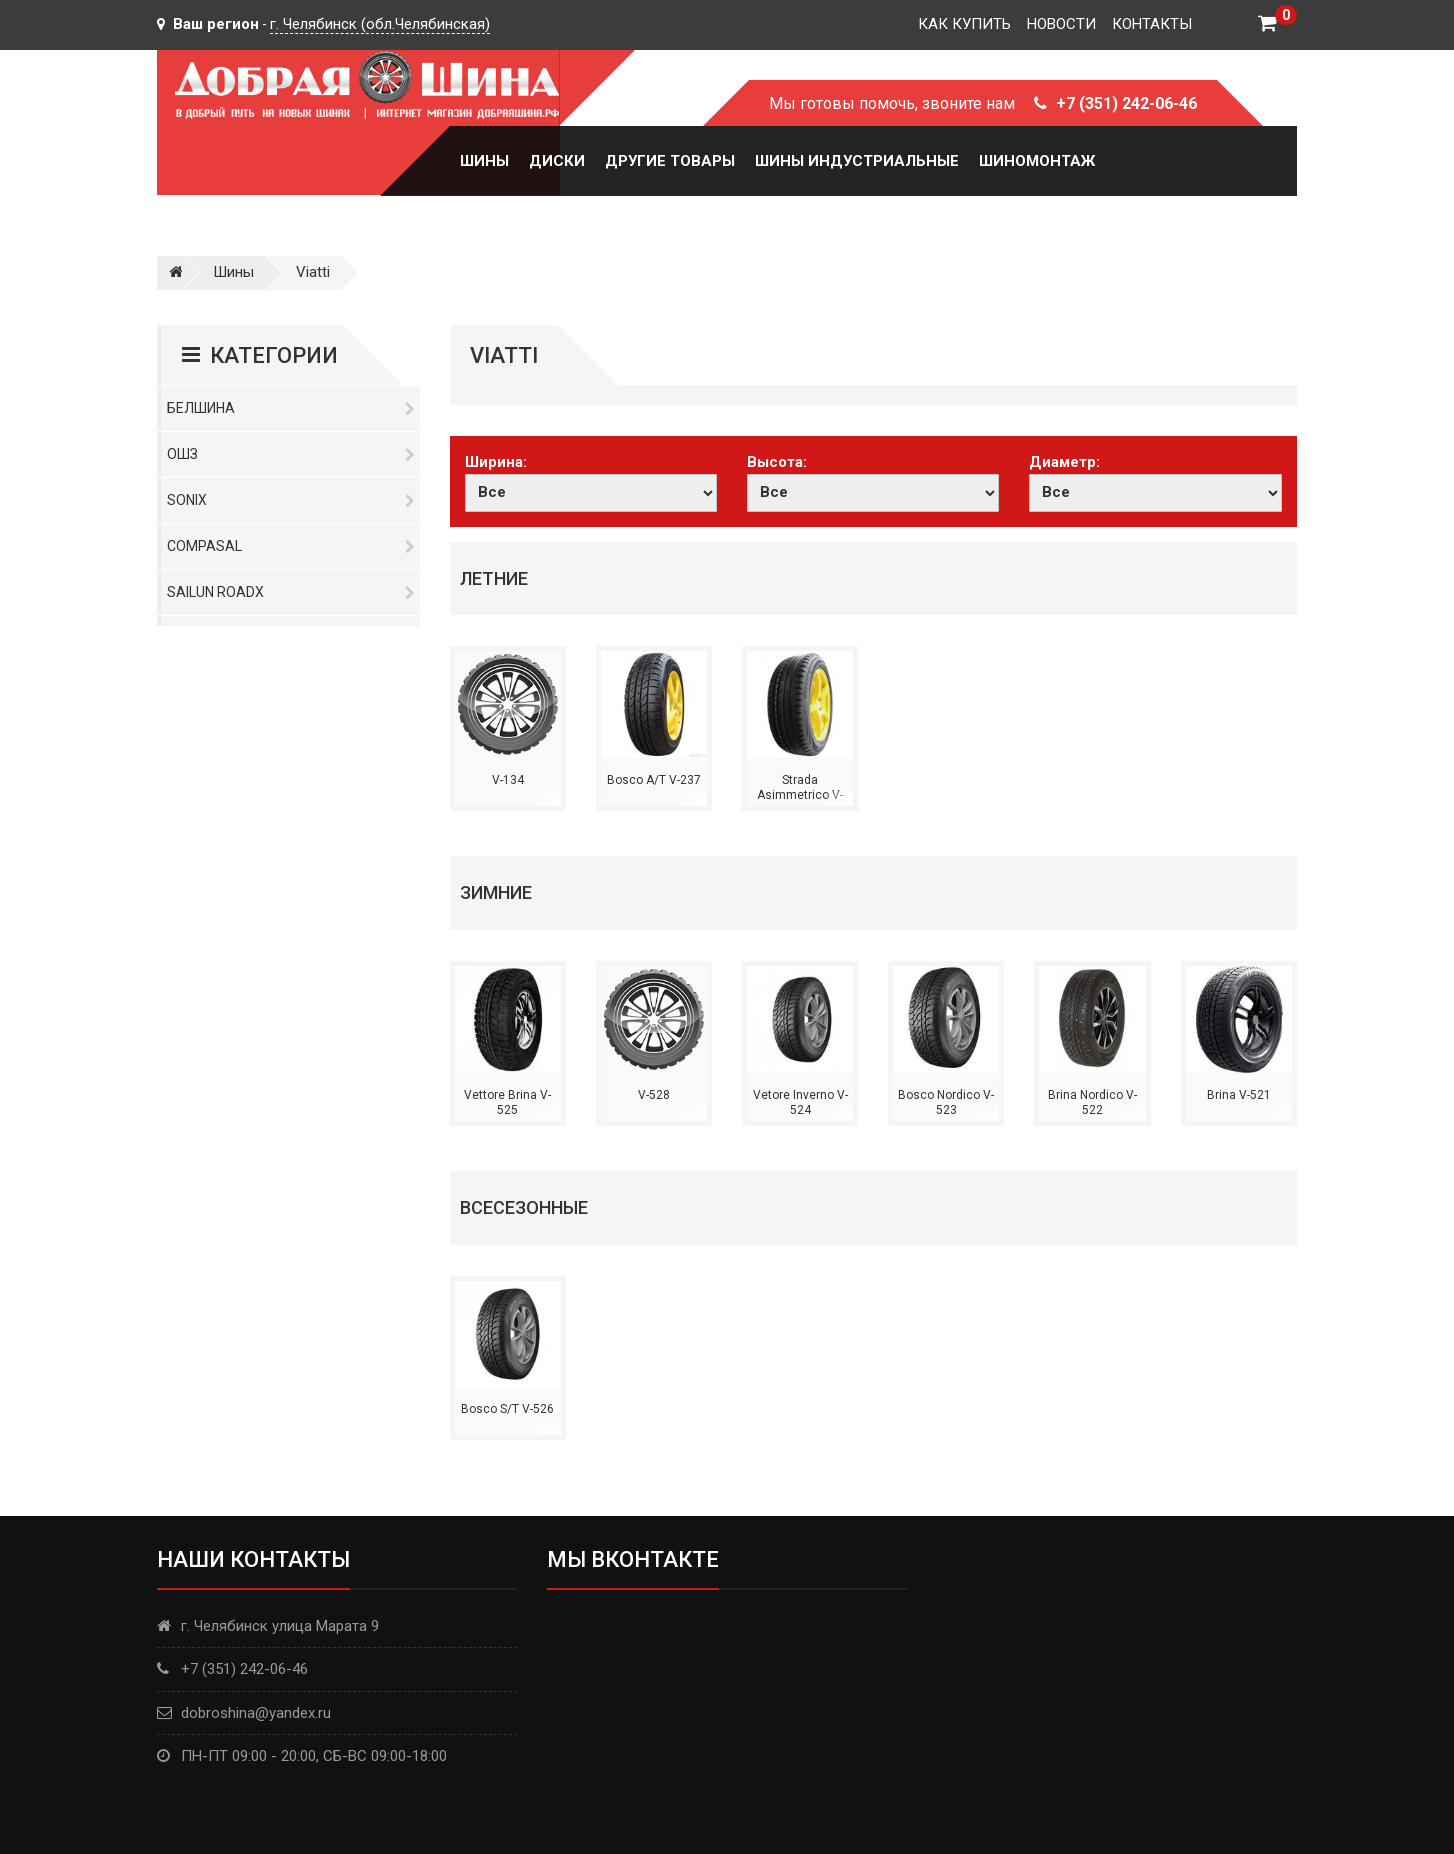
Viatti (313, 272)
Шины (484, 161)
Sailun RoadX (291, 592)
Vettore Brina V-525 (507, 1103)
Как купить (964, 24)
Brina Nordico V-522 (1092, 1103)
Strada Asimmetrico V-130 (800, 795)
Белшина (291, 408)
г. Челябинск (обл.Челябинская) (380, 24)
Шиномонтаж (1037, 161)
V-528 (654, 1095)
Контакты (1152, 24)
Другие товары (670, 161)
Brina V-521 (1239, 1095)
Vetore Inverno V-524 (800, 1103)
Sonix (291, 500)
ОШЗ (291, 454)
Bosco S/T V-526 (507, 1409)
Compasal (291, 546)
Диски (557, 161)
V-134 (508, 780)
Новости (1061, 24)
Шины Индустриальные (857, 161)
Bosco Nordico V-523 (946, 1103)
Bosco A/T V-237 (654, 780)
